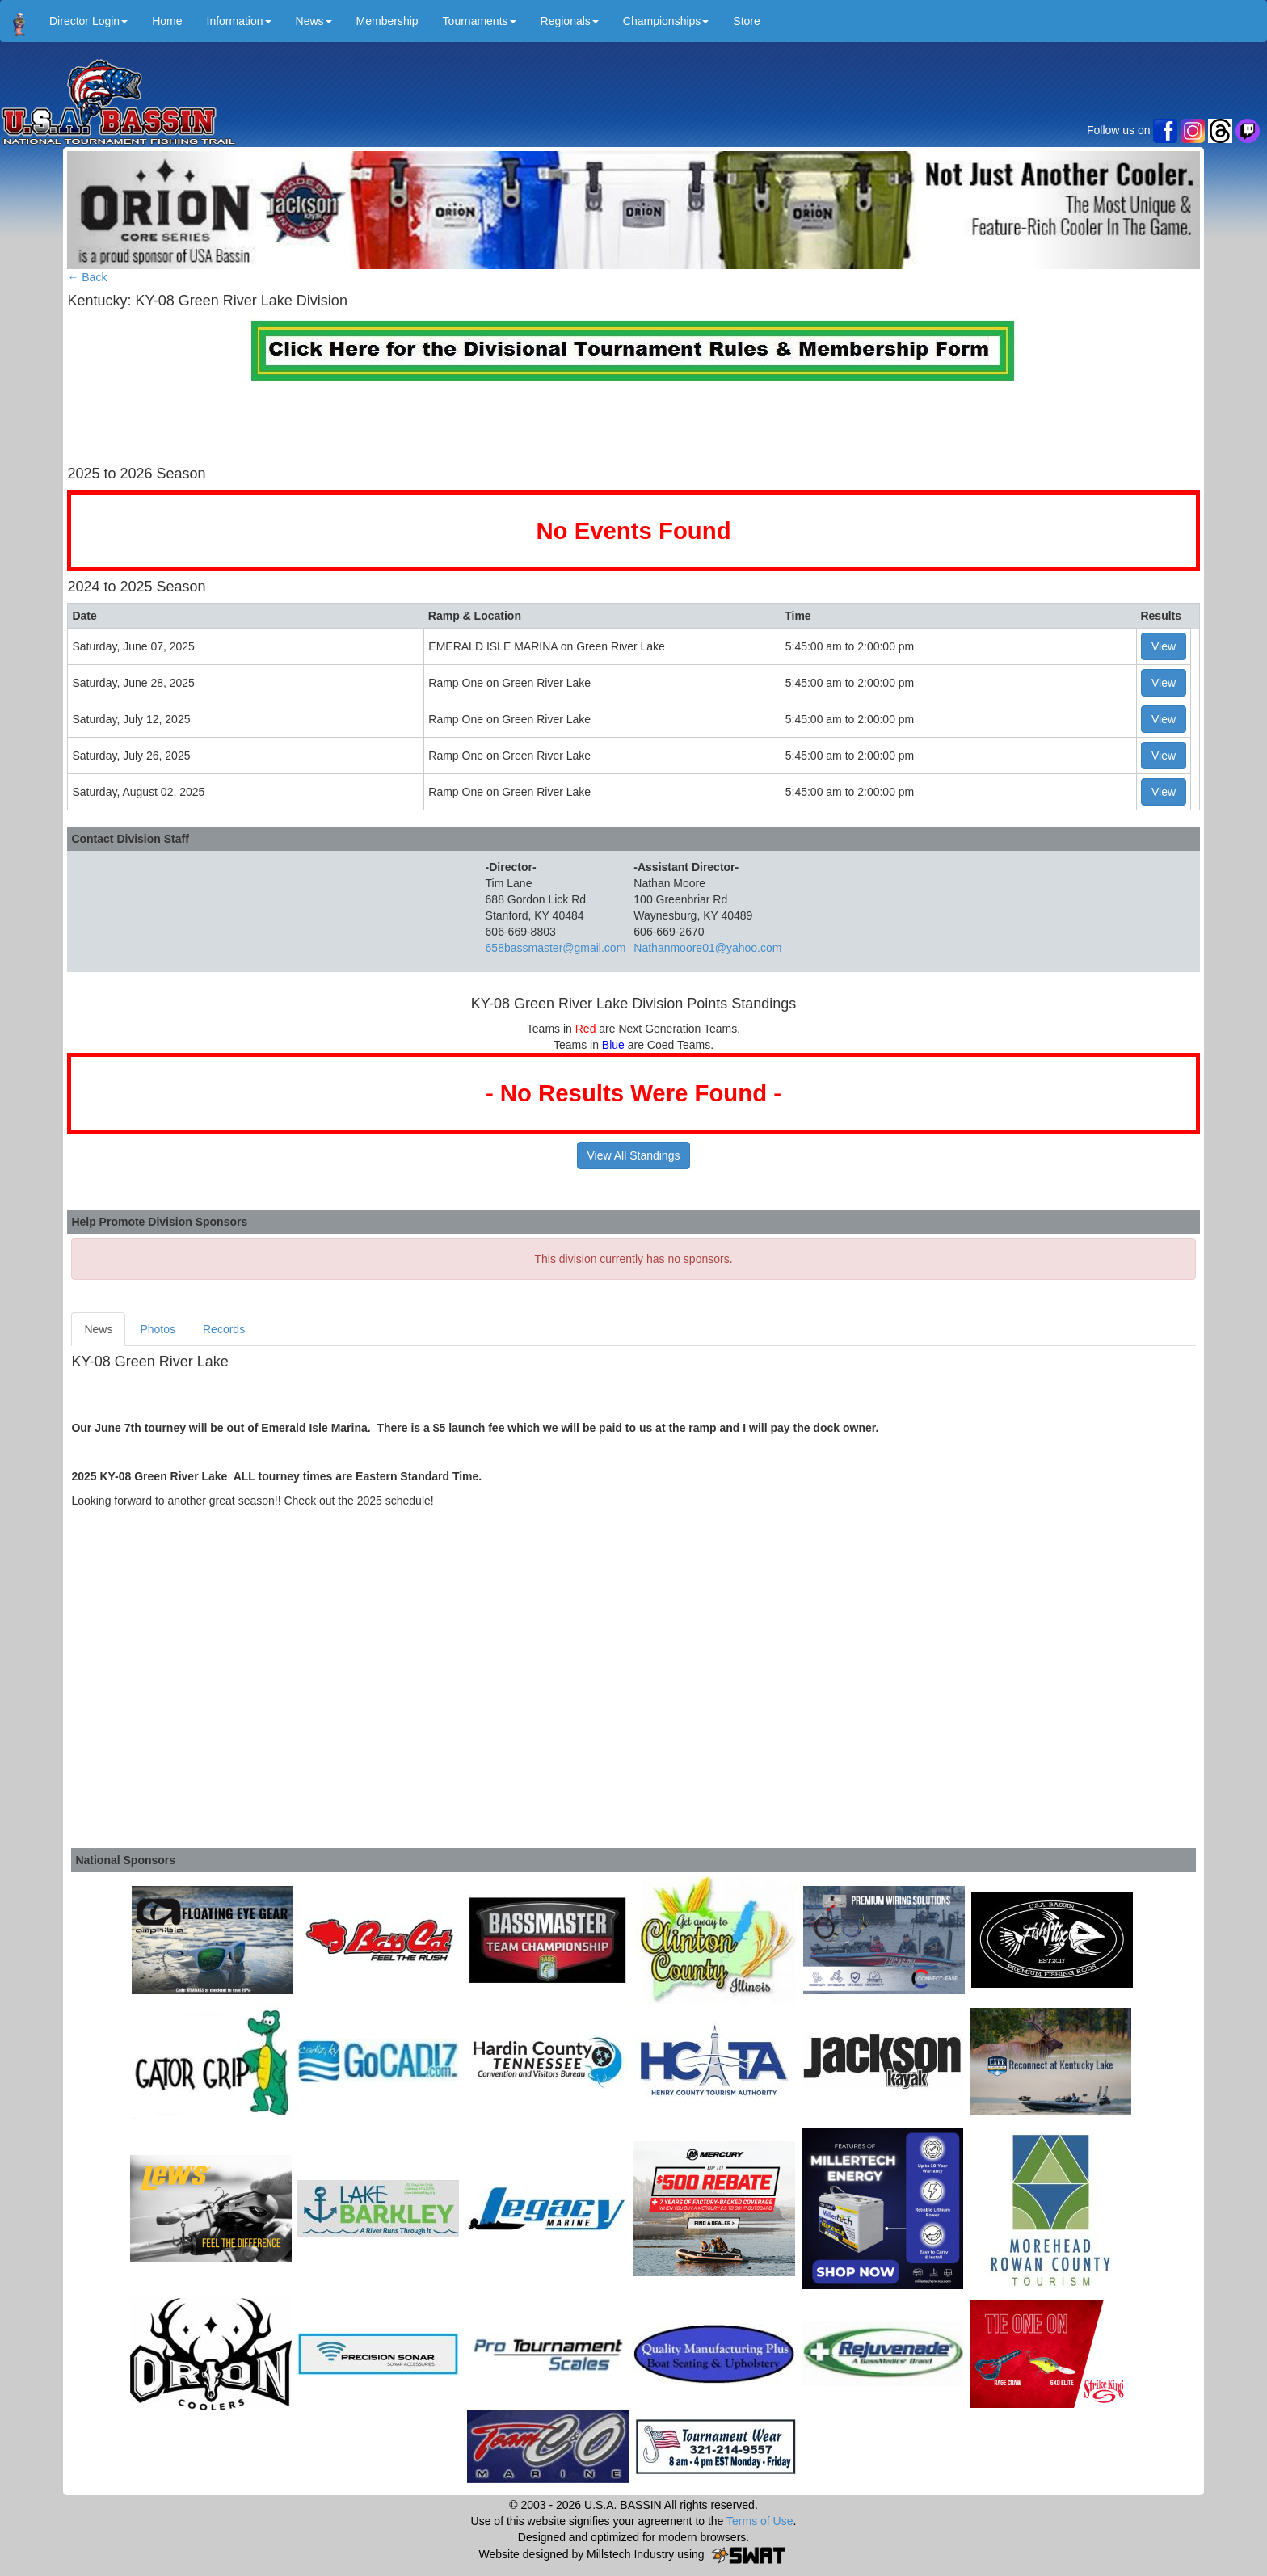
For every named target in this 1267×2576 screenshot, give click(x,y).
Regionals (570, 21)
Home (167, 21)
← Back (87, 277)
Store (746, 21)
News (314, 21)
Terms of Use (759, 2521)
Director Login (88, 21)
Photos (157, 1329)
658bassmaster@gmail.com (556, 947)
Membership (387, 21)
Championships (666, 21)
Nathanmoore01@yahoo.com (707, 947)
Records (224, 1329)
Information (239, 21)
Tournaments (479, 21)
